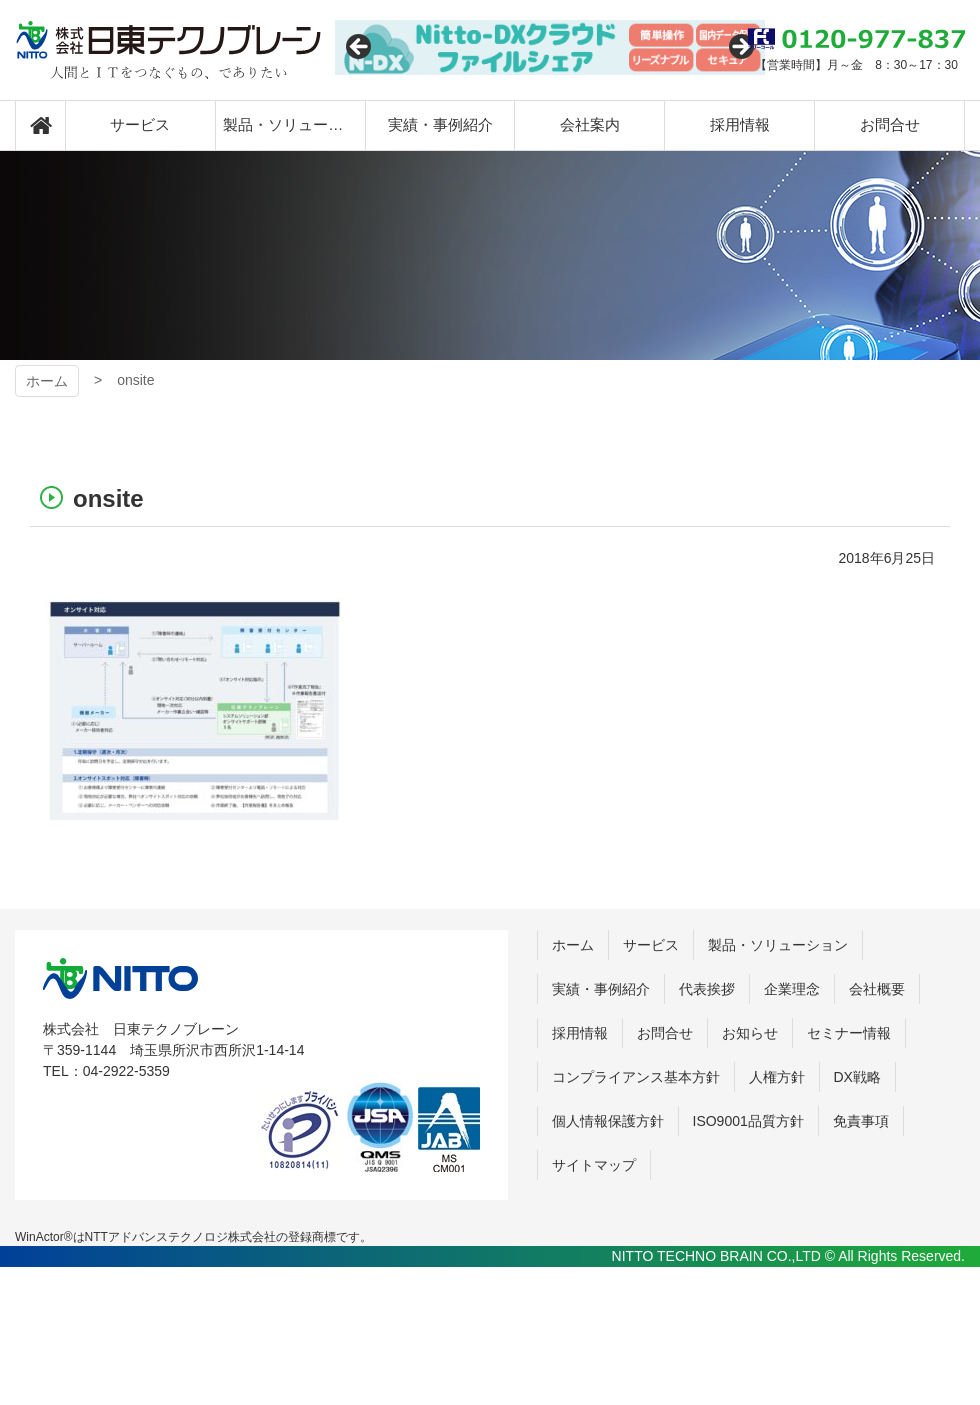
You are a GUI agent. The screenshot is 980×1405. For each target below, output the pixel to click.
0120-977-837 (856, 39)
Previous (360, 48)
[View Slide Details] (550, 47)
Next (740, 48)
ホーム (47, 381)
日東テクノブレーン (168, 50)
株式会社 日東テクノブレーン (120, 978)
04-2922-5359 (126, 1071)
